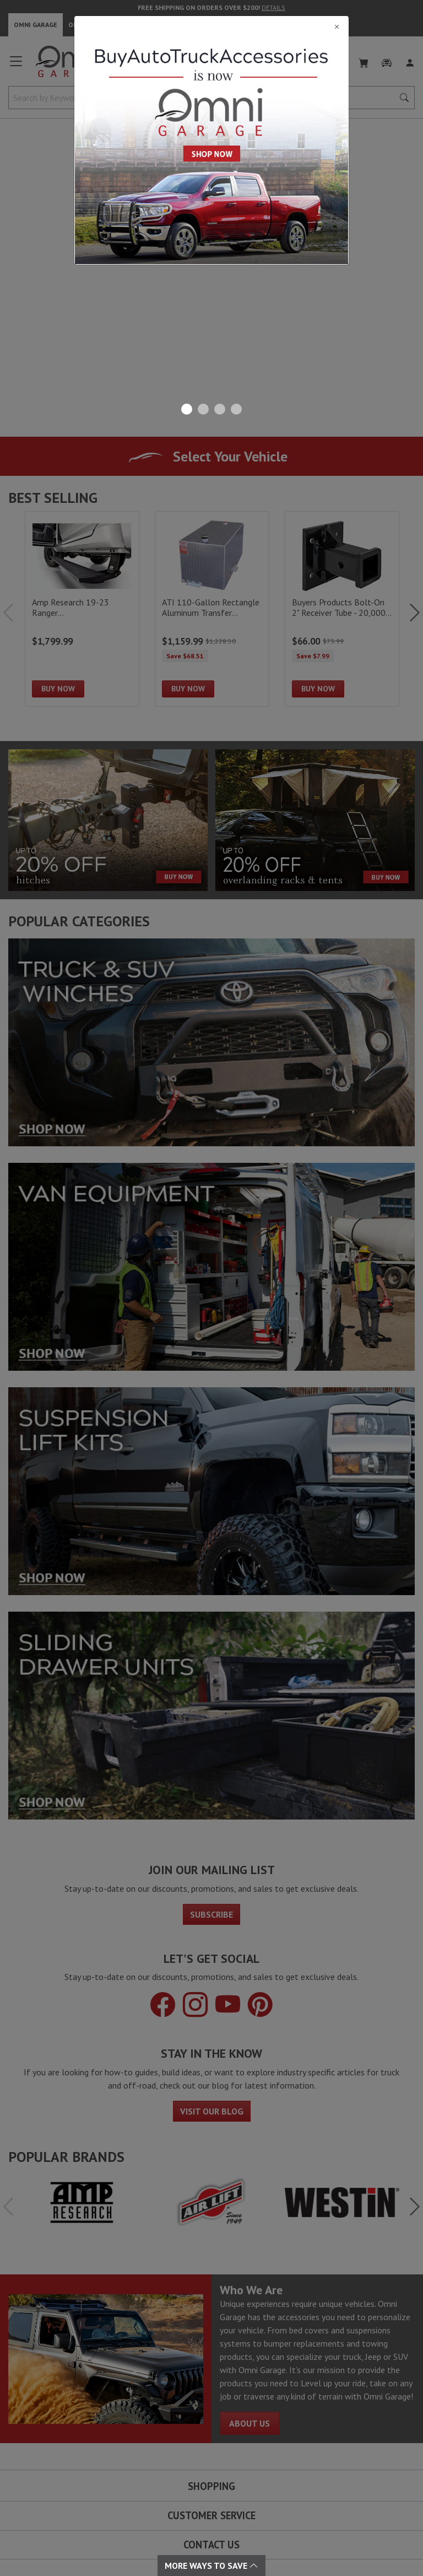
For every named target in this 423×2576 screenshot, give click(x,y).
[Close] (211, 26)
